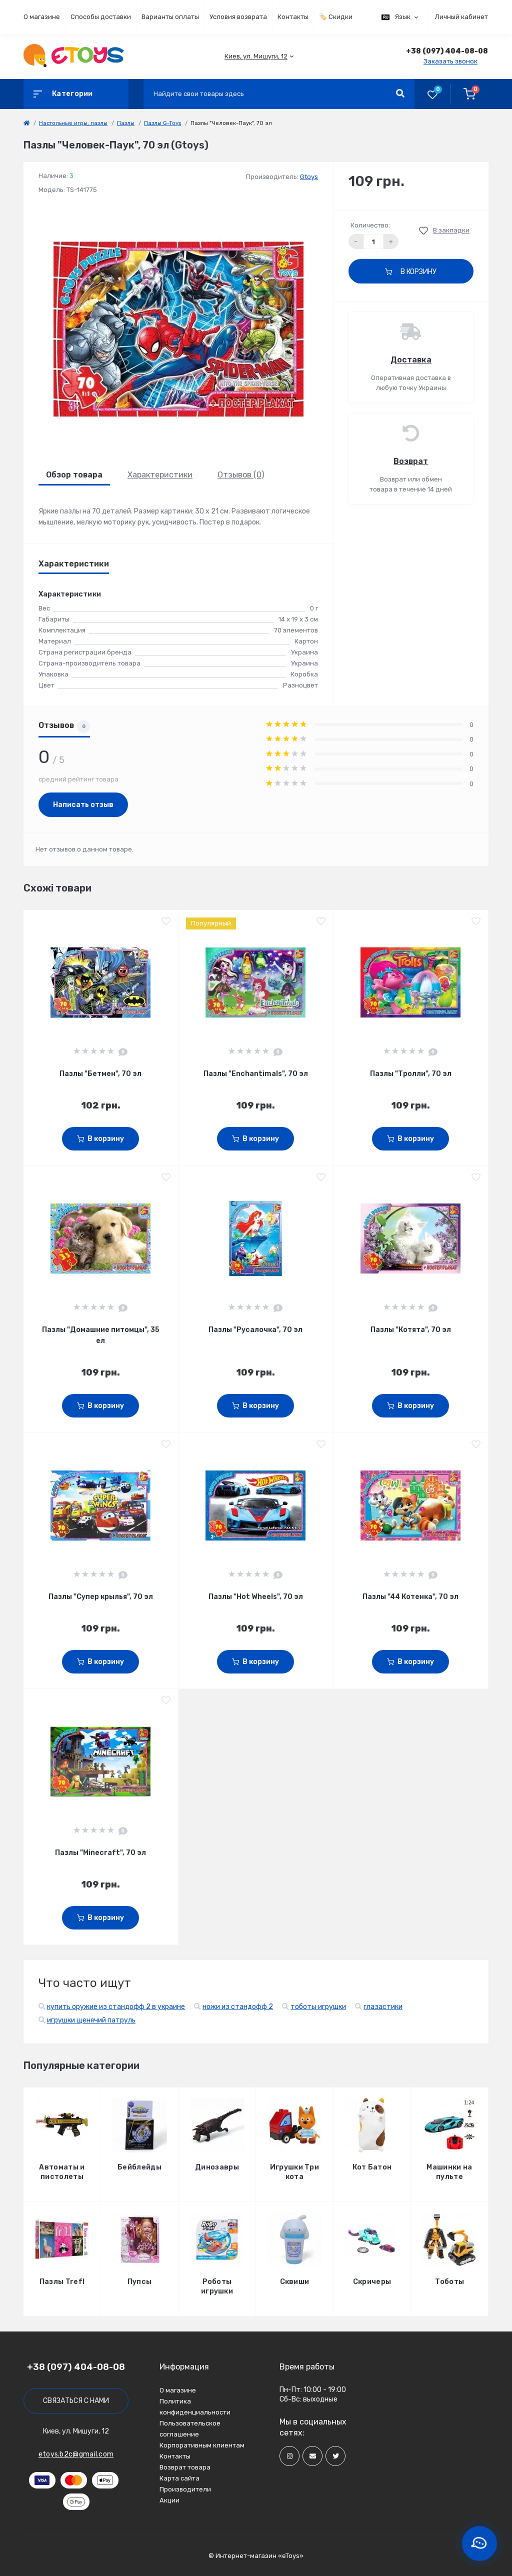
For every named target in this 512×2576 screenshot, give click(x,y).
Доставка (411, 359)
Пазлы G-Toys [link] (162, 123)
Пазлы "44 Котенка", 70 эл (410, 1596)
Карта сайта (180, 2478)
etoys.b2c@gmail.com (76, 2454)
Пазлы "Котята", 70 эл (410, 1330)
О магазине (42, 16)
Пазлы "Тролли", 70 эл (411, 1074)
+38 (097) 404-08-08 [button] (76, 2367)
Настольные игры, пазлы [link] (73, 123)
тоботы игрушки (318, 2006)
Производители (185, 2489)
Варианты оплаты (170, 16)
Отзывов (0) (241, 475)
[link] (27, 123)
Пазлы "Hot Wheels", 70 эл (255, 1596)
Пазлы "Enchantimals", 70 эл (256, 1074)
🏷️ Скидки (335, 16)
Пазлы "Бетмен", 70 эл (101, 1074)
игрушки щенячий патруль (91, 2020)
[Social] (290, 2456)
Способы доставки (100, 16)
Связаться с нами (76, 2400)
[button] (256, 56)
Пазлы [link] (125, 123)
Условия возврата (238, 16)
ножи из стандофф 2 (237, 2006)
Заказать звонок (451, 61)
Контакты (293, 16)
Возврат (411, 461)
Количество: (370, 225)
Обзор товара (74, 475)
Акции (170, 2500)
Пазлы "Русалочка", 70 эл (255, 1330)
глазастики (383, 2006)
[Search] (400, 94)
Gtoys (309, 176)
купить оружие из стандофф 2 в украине (116, 2006)
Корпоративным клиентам (202, 2445)
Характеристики (160, 475)
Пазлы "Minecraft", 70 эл (100, 1852)
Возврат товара (185, 2467)
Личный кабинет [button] (461, 16)
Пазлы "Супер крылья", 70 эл (100, 1596)
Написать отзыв (83, 804)
